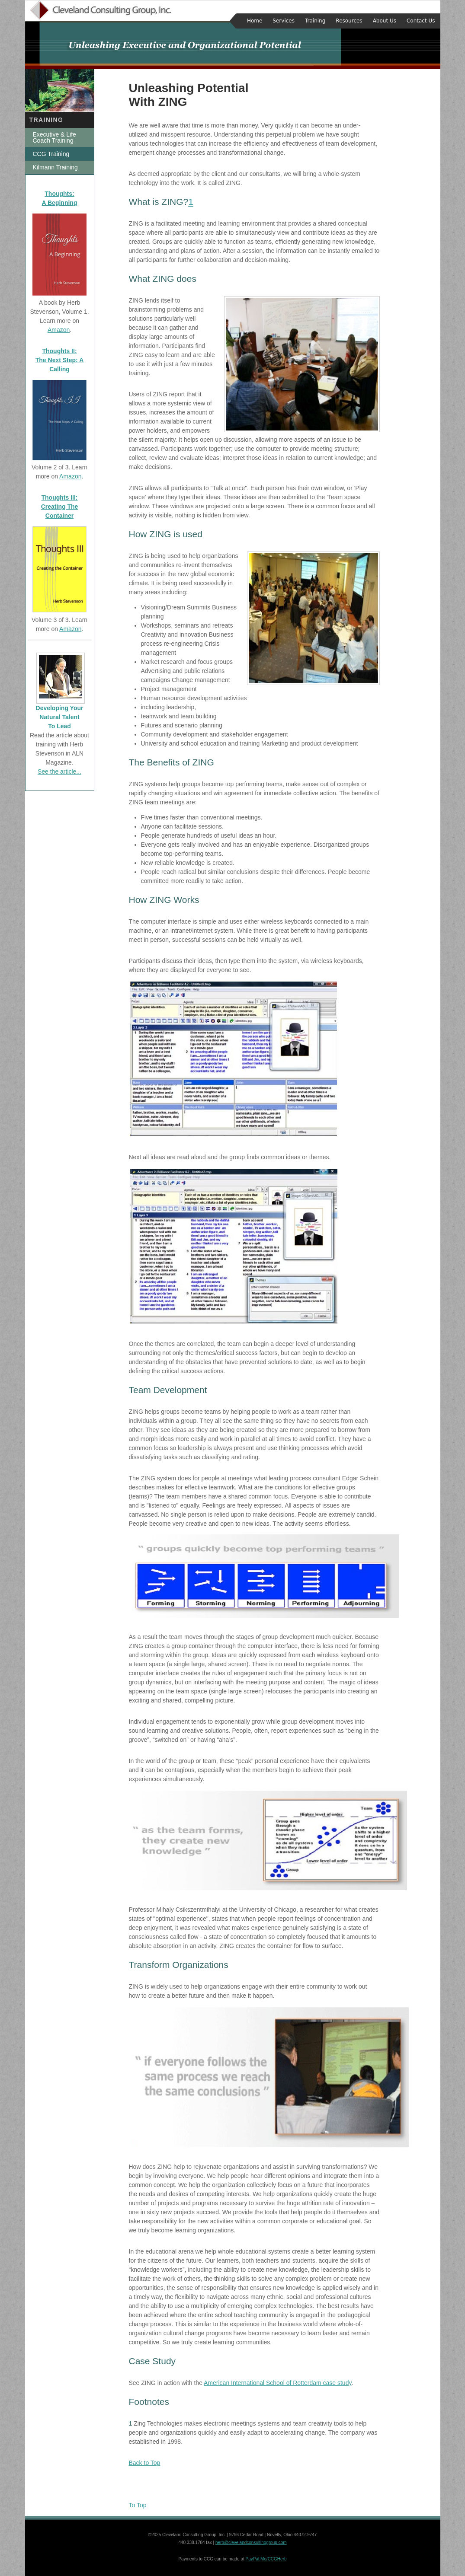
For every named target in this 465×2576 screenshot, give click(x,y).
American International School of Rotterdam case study (277, 2382)
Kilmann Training (55, 167)
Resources (349, 21)
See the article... (59, 771)
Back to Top (144, 2462)
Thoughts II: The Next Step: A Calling (59, 360)
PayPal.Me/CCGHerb (266, 2559)
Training (315, 21)
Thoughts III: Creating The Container (59, 506)
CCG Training (51, 153)
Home (254, 21)
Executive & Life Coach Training (54, 137)
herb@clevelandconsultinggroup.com (251, 2542)
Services (284, 21)
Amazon (59, 329)
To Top (138, 2505)
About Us (384, 21)
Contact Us (421, 21)
